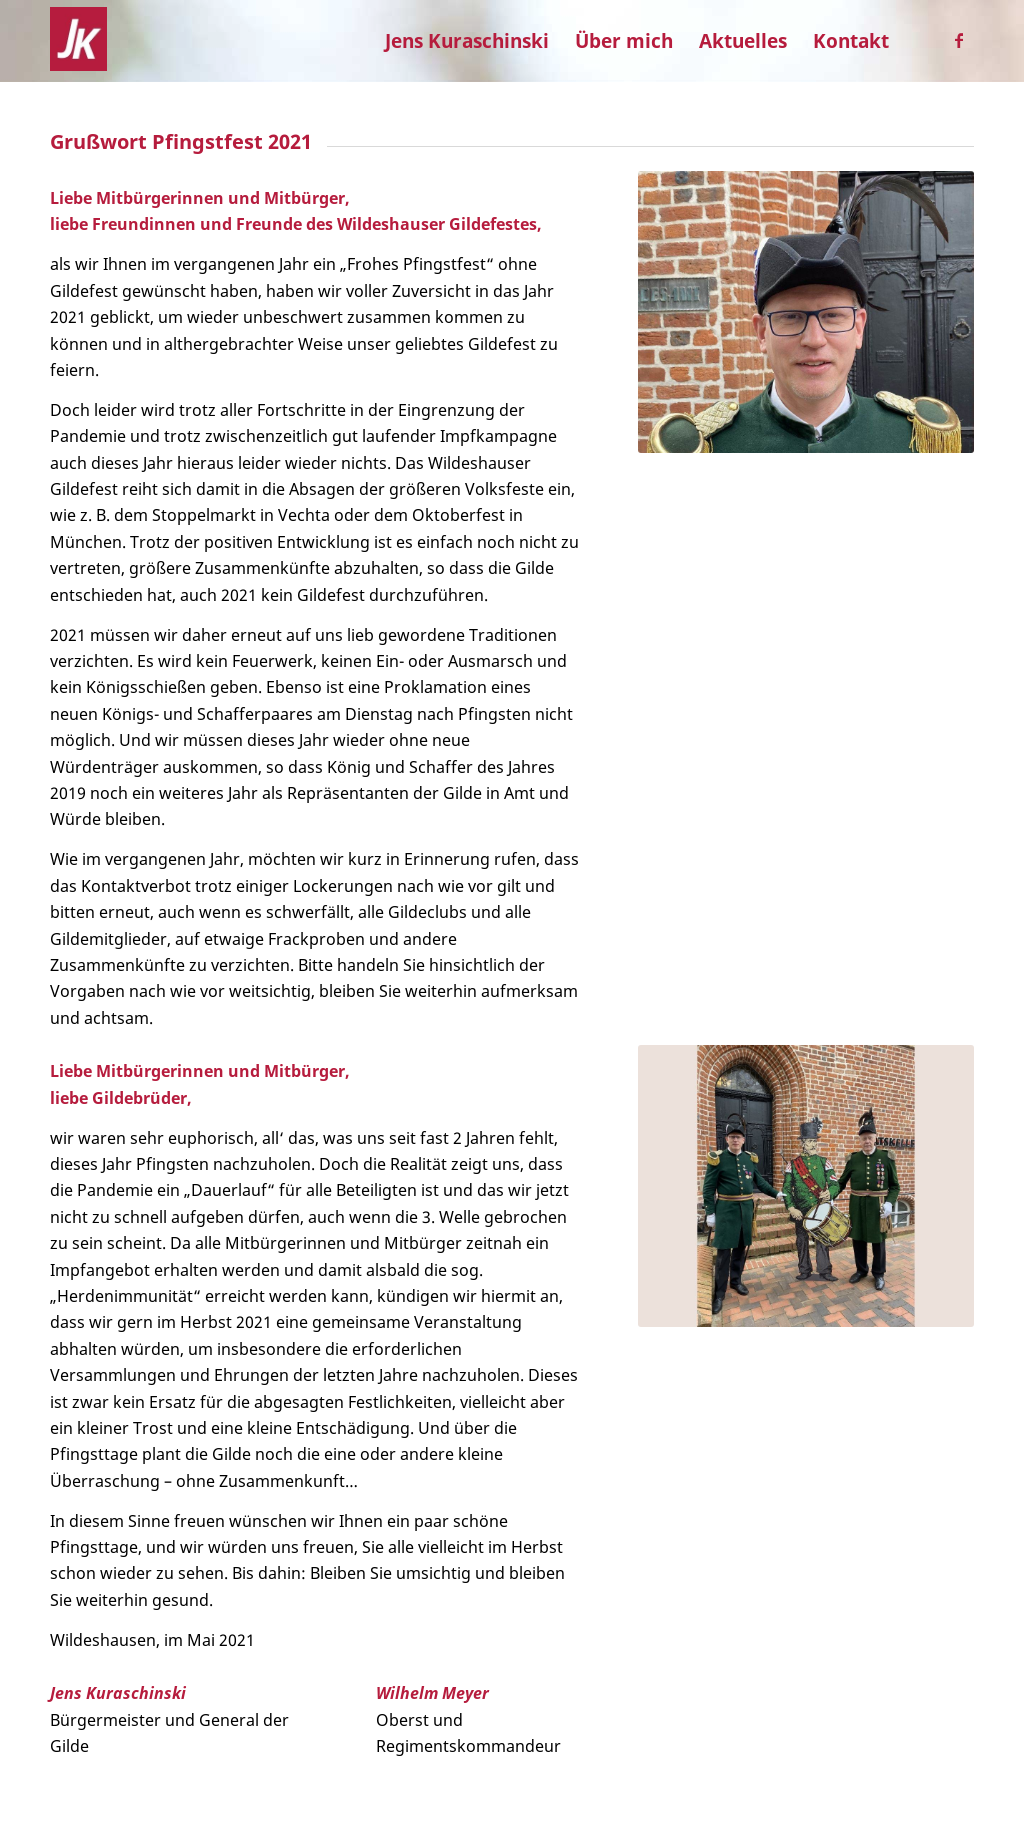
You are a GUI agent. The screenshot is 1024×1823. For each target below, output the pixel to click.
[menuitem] (467, 41)
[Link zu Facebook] (959, 40)
